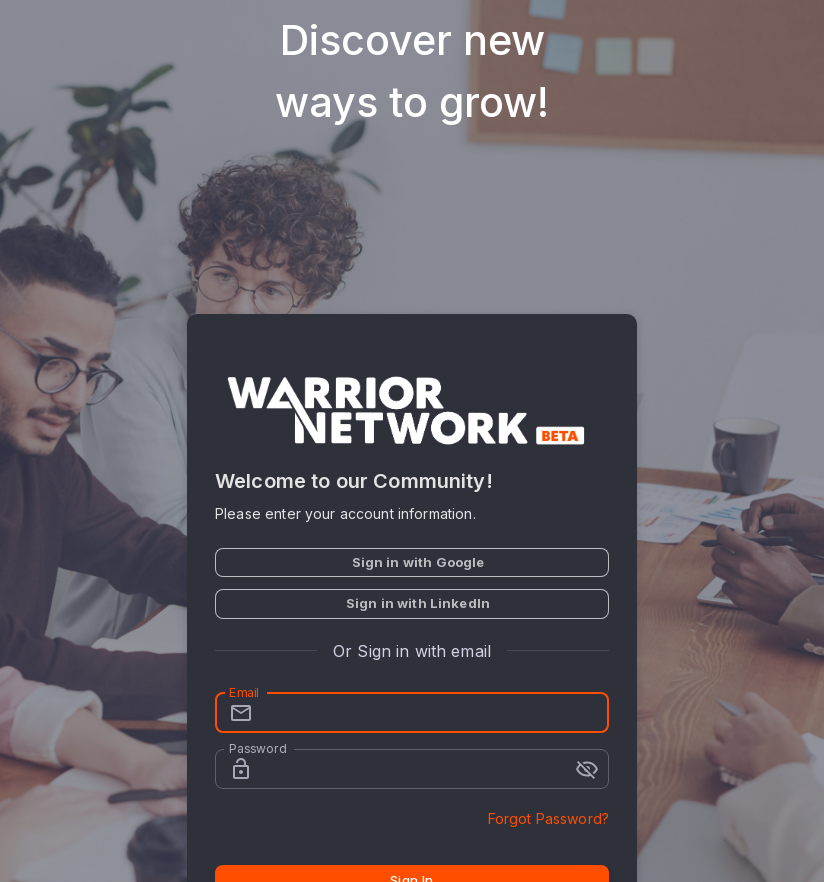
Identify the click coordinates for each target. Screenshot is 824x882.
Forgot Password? (548, 818)
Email (244, 692)
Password (257, 748)
